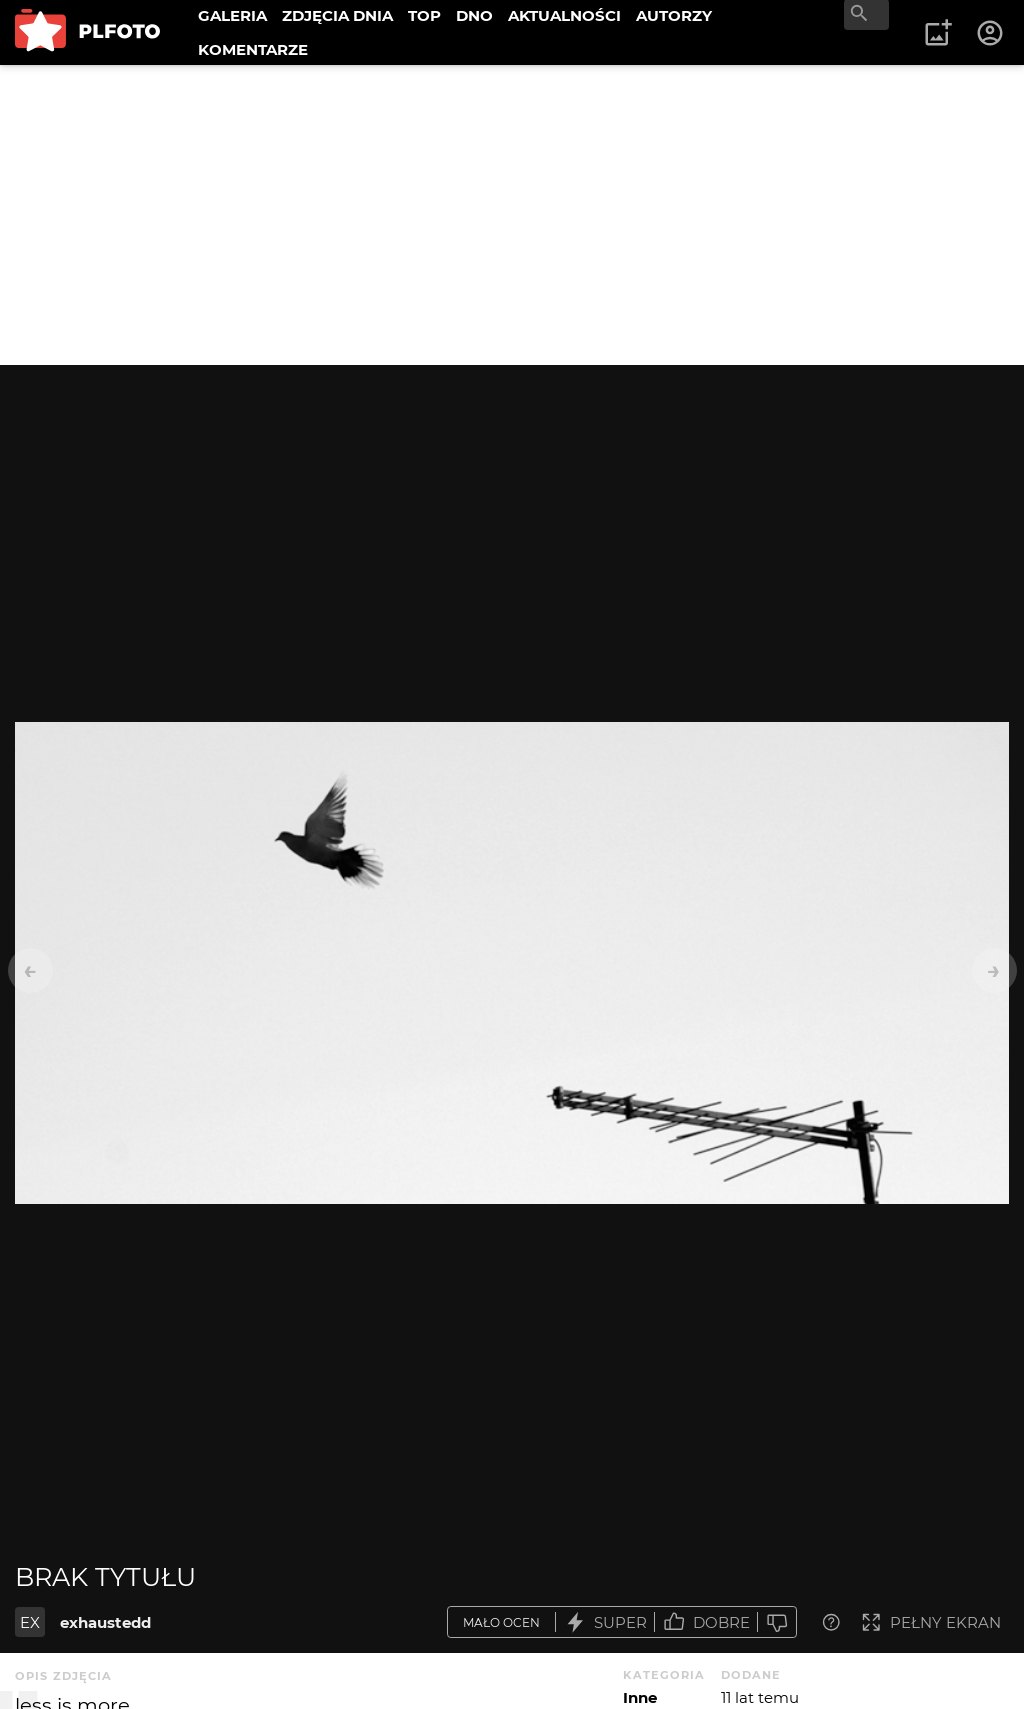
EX (30, 1622)
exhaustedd (105, 1622)
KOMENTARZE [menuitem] (253, 49)
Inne (640, 1697)
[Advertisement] (512, 215)
